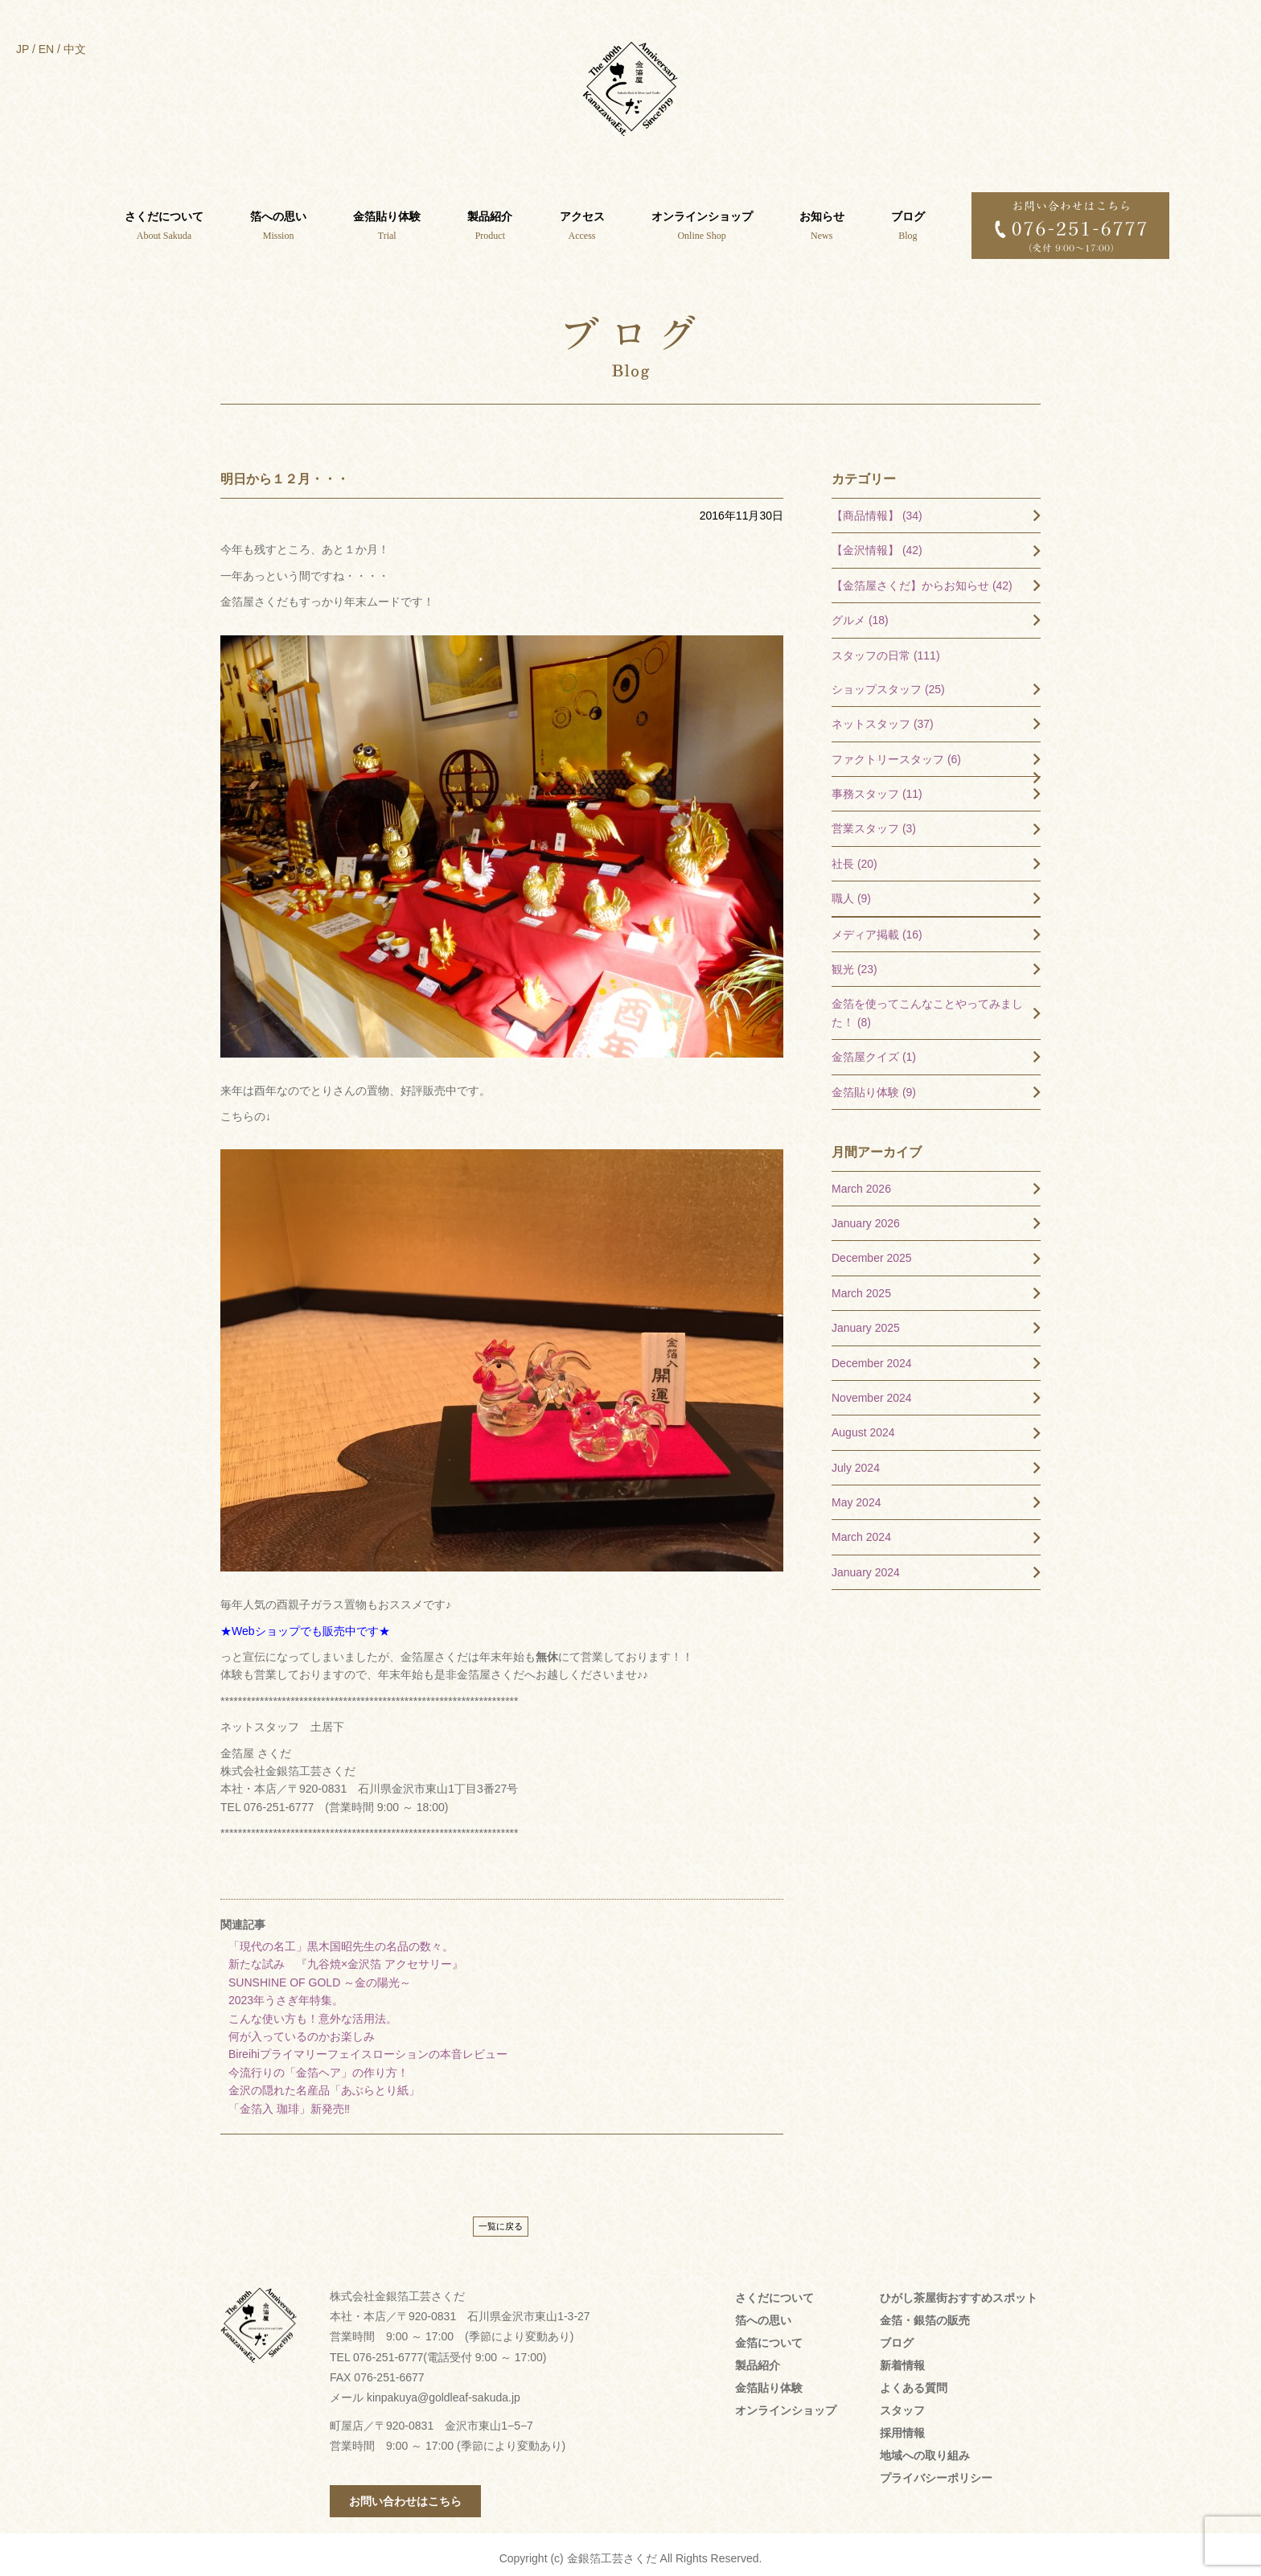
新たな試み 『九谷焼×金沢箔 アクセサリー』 (345, 1956)
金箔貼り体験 (769, 2380)
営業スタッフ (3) (874, 821)
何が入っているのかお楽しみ (301, 2029)
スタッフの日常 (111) (886, 648)
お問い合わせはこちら (405, 2494)
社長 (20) (854, 856)
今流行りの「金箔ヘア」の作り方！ (318, 2065)
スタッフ (902, 2403)
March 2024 (861, 1529)
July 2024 (856, 1460)
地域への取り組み (925, 2448)
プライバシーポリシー (936, 2470)
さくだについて (774, 2290)
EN (46, 49)
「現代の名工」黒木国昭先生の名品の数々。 (341, 1939)
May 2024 (856, 1495)
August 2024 (863, 1425)
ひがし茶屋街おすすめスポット (958, 2290)
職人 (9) (851, 891)
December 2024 (872, 1356)
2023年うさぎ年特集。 (285, 1992)
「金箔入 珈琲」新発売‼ (289, 2101)
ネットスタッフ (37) (883, 716)
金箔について (769, 2335)
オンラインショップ (785, 2403)
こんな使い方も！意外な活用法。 (312, 2011)
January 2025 (866, 1320)
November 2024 (872, 1390)
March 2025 (861, 1286)
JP (22, 49)
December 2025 (872, 1250)
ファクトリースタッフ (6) (896, 752)
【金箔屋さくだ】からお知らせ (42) (922, 578)
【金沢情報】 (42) (877, 542)
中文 (75, 49)
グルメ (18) (860, 612)
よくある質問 (913, 2380)
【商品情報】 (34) (877, 508)
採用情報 (902, 2425)
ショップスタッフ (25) (888, 682)
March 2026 (861, 1181)
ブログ (897, 2335)
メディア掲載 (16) (877, 927)
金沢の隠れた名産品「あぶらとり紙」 (324, 2083)
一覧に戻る (501, 2219)
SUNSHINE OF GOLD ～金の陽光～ (319, 1975)
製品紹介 (757, 2358)
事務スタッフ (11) (877, 786)
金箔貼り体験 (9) (874, 1084)
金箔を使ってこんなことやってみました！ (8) (927, 1005)
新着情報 (902, 2358)
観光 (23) (854, 961)
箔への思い (763, 2313)
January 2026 (866, 1216)
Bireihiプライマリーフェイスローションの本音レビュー (367, 2046)
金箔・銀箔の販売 (925, 2313)
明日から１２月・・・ (284, 472)
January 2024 (866, 1565)
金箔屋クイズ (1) (874, 1049)
